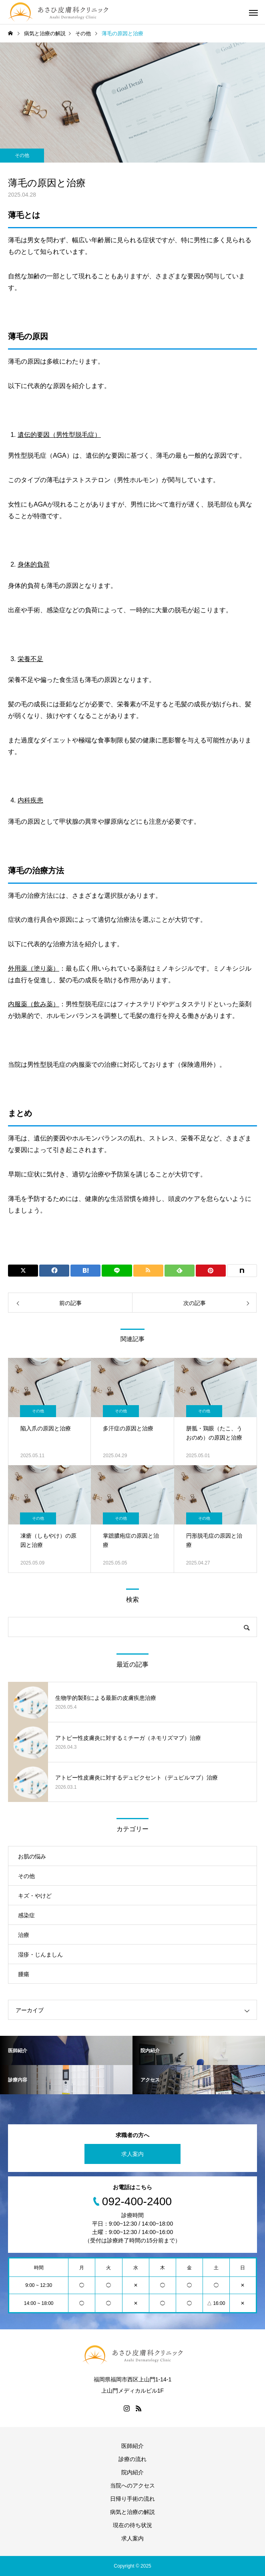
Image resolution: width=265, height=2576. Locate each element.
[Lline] (117, 1271)
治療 (23, 1935)
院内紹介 (132, 2472)
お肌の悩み (32, 1856)
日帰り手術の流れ (132, 2499)
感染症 (26, 1915)
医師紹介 (132, 2446)
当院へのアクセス (132, 2485)
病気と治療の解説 (132, 2512)
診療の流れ (132, 2459)
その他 (22, 155)
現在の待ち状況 (132, 2525)
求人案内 (132, 2154)
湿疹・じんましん (40, 1954)
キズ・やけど (35, 1895)
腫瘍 (23, 1974)
